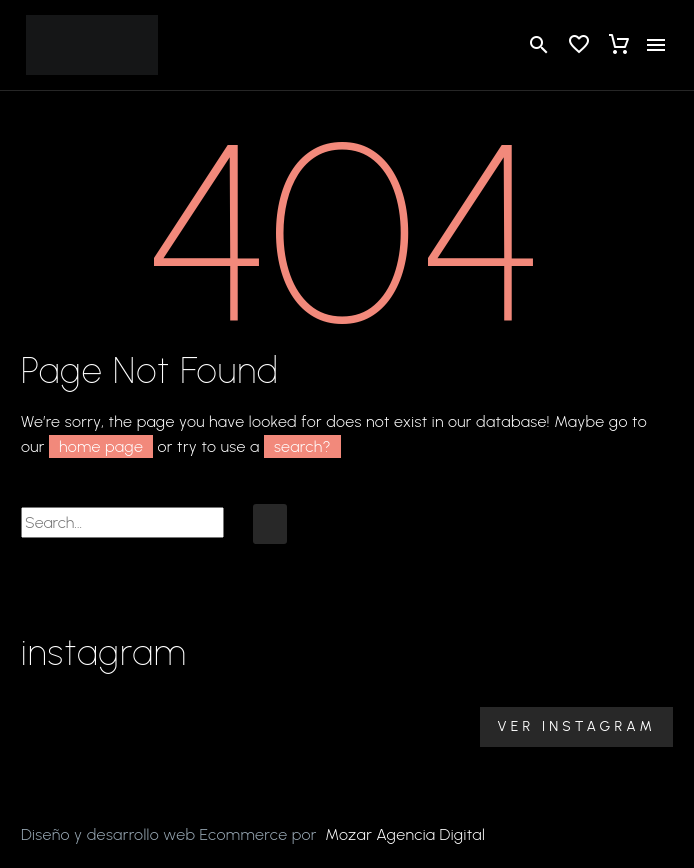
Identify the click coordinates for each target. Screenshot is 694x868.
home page (101, 446)
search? (302, 446)
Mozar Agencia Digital (405, 834)
